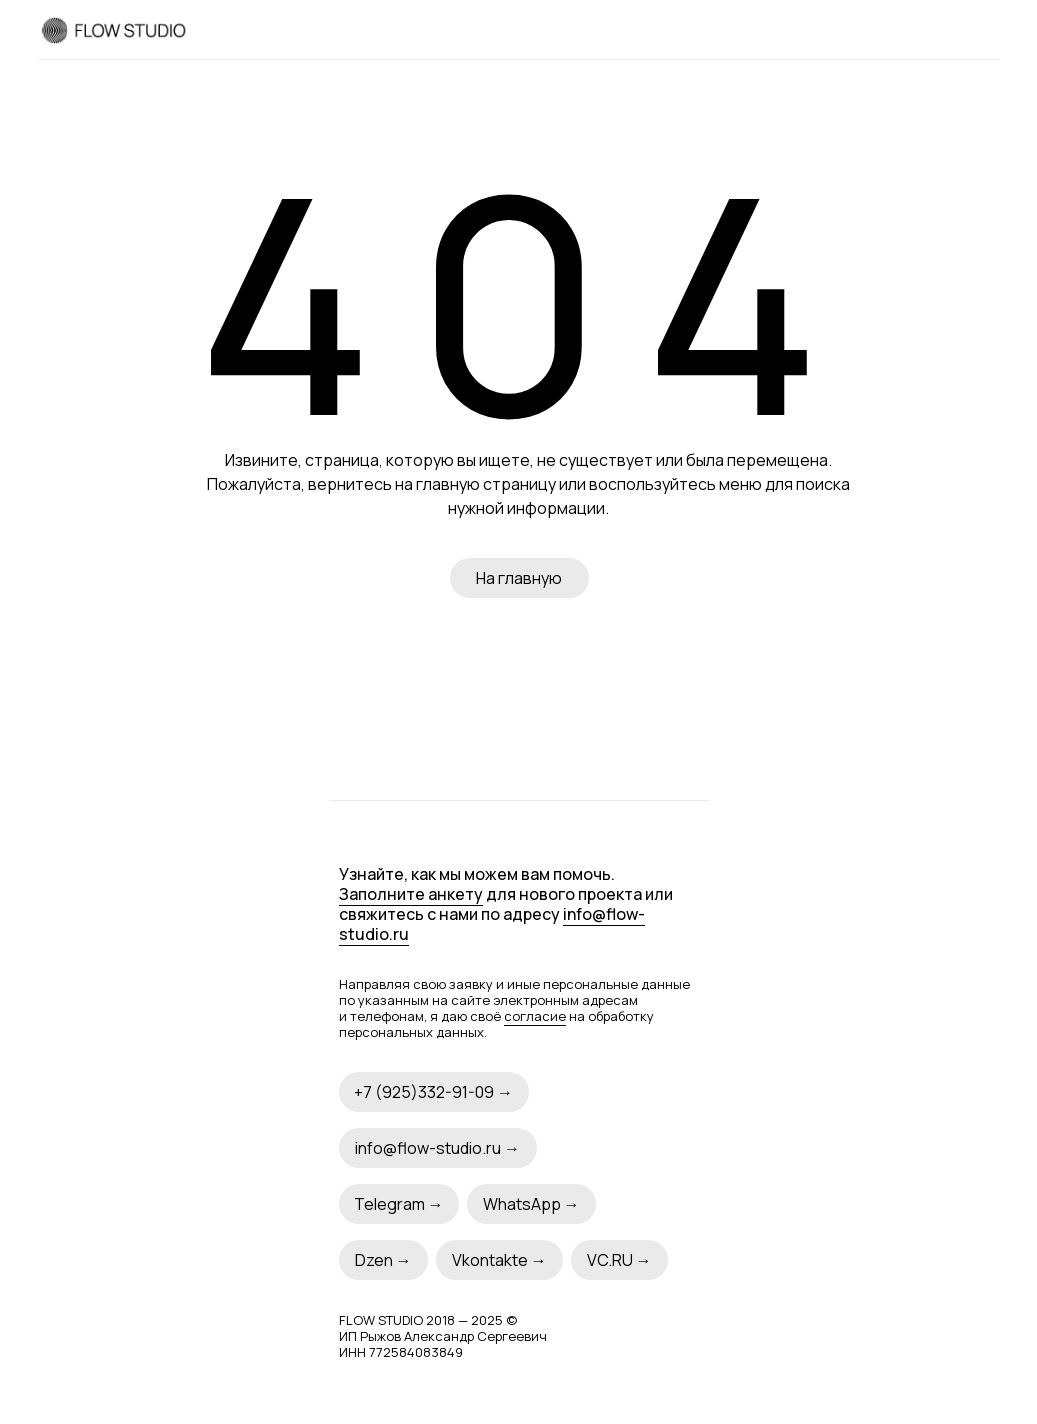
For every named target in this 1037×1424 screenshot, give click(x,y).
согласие (535, 1016)
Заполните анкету (411, 894)
